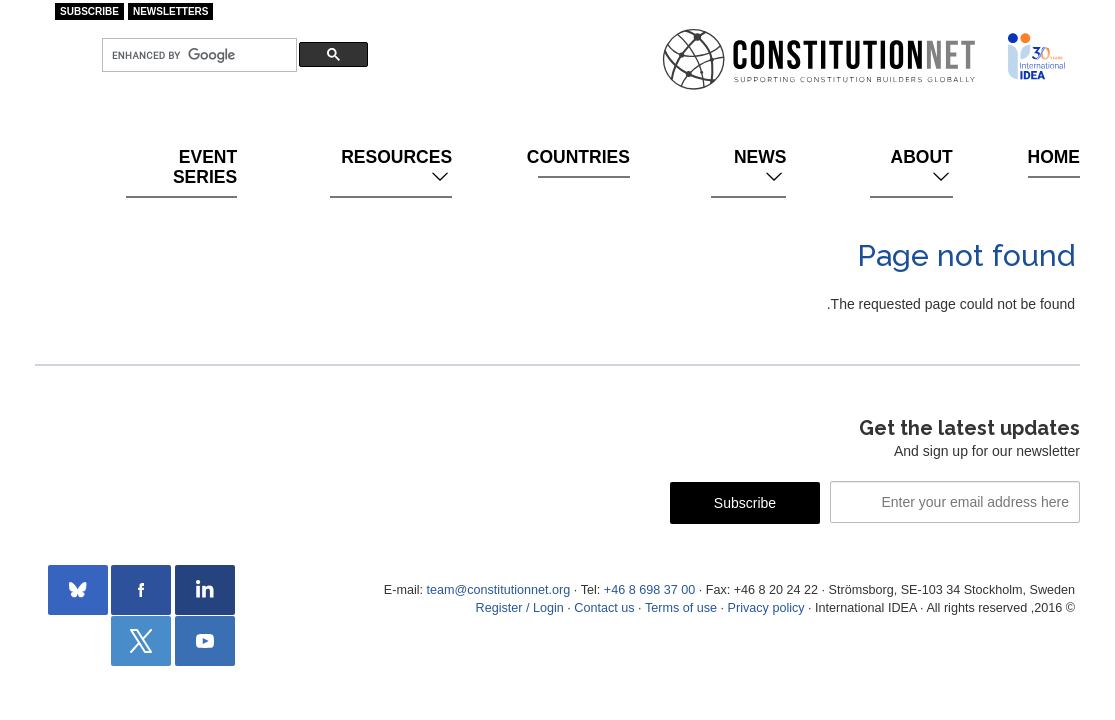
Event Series (205, 167)
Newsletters (171, 11)
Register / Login (520, 608)
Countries (584, 157)
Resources (396, 167)
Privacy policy (766, 608)
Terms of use (681, 608)
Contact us (604, 608)
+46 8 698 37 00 (649, 590)
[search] (197, 55)
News (760, 167)
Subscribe (89, 11)
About (922, 167)
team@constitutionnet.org (498, 590)
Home (1054, 157)
